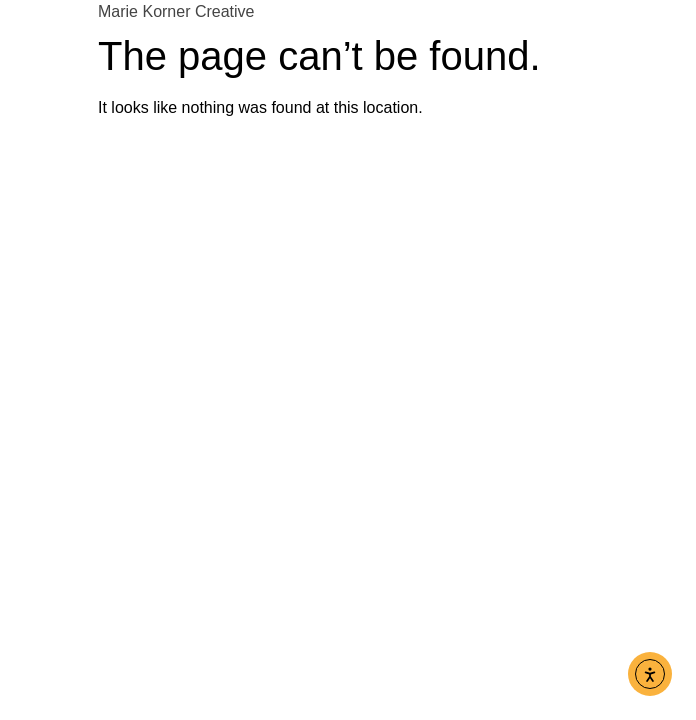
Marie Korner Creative (176, 11)
